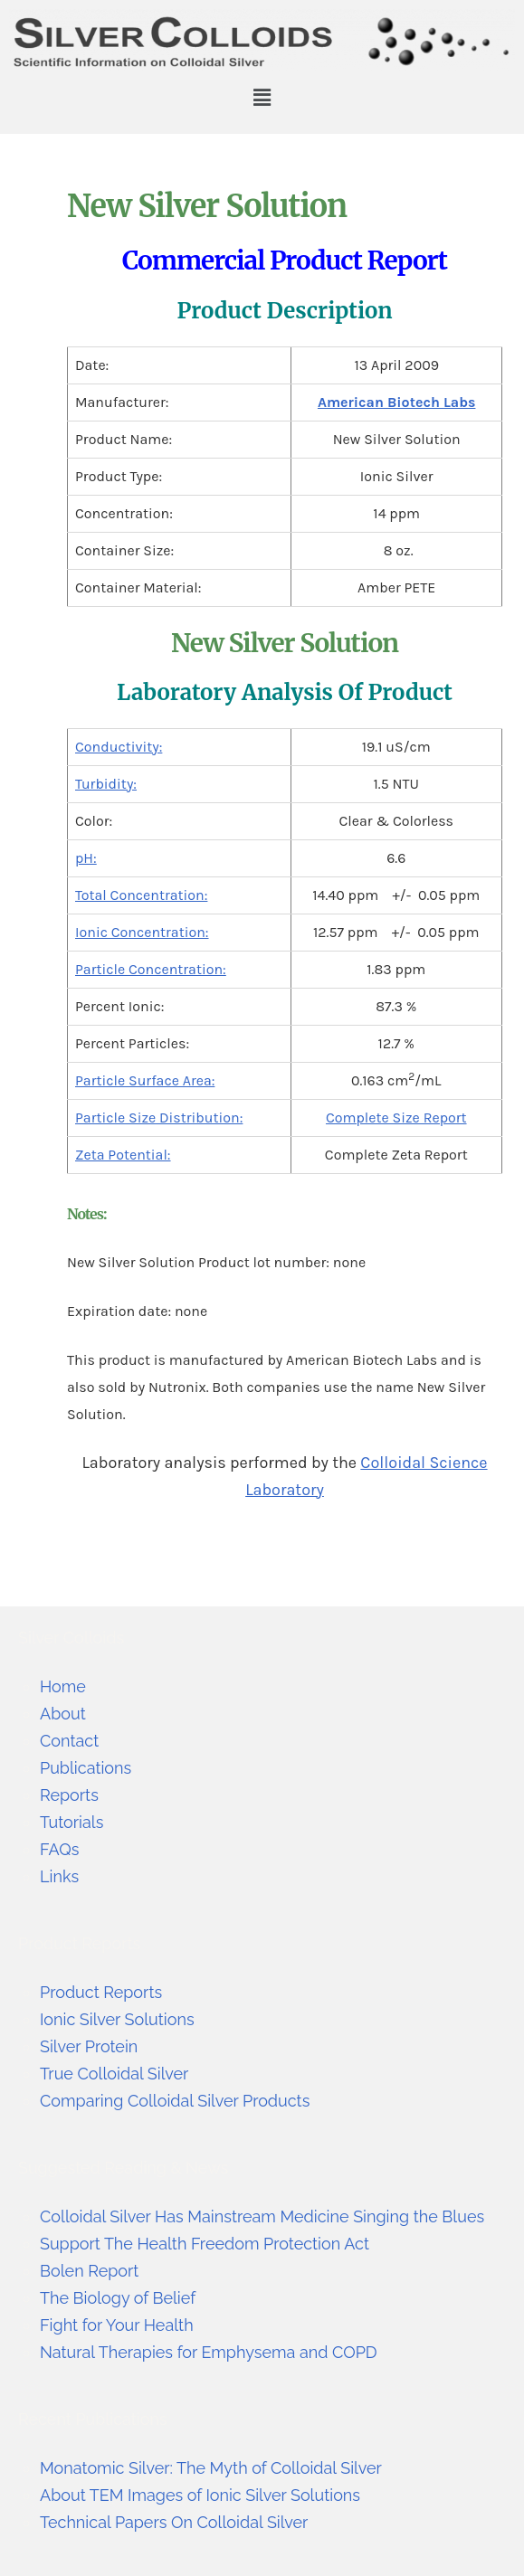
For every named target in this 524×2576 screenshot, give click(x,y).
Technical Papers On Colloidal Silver (174, 2522)
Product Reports (101, 1992)
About (63, 1713)
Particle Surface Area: (144, 1080)
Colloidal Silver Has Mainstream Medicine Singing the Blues (262, 2216)
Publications (85, 1767)
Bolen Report (89, 2270)
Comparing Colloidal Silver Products (175, 2100)
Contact (69, 1740)
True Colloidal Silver (114, 2073)
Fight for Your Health (117, 2325)
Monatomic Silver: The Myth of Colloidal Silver (211, 2467)
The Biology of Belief (117, 2297)
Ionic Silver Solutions (117, 2019)
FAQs (59, 1849)
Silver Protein (89, 2046)
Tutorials (71, 1822)
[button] (261, 97)
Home (63, 1686)
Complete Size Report (396, 1117)
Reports (69, 1794)
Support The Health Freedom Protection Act (204, 2243)
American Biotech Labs (397, 402)
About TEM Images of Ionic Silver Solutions (200, 2495)
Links (59, 1876)
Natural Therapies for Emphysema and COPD (208, 2352)
